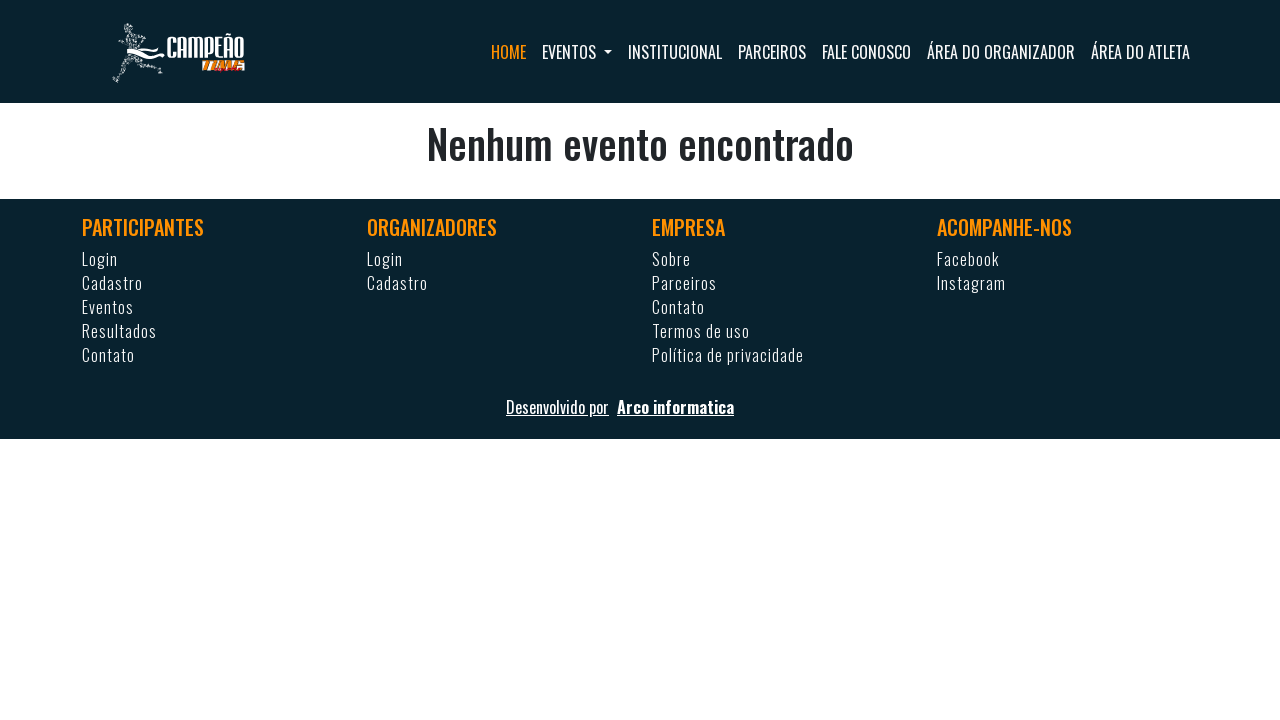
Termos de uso (701, 331)
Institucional (675, 52)
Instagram (971, 283)
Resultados (119, 331)
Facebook (968, 259)
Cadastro (112, 283)
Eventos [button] (571, 52)
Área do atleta (1140, 52)
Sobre (671, 259)
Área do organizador (1001, 52)
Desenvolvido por (640, 407)
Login (100, 259)
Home (508, 52)
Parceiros (772, 52)
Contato (108, 355)
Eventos (108, 307)
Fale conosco (866, 52)
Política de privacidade (728, 355)
